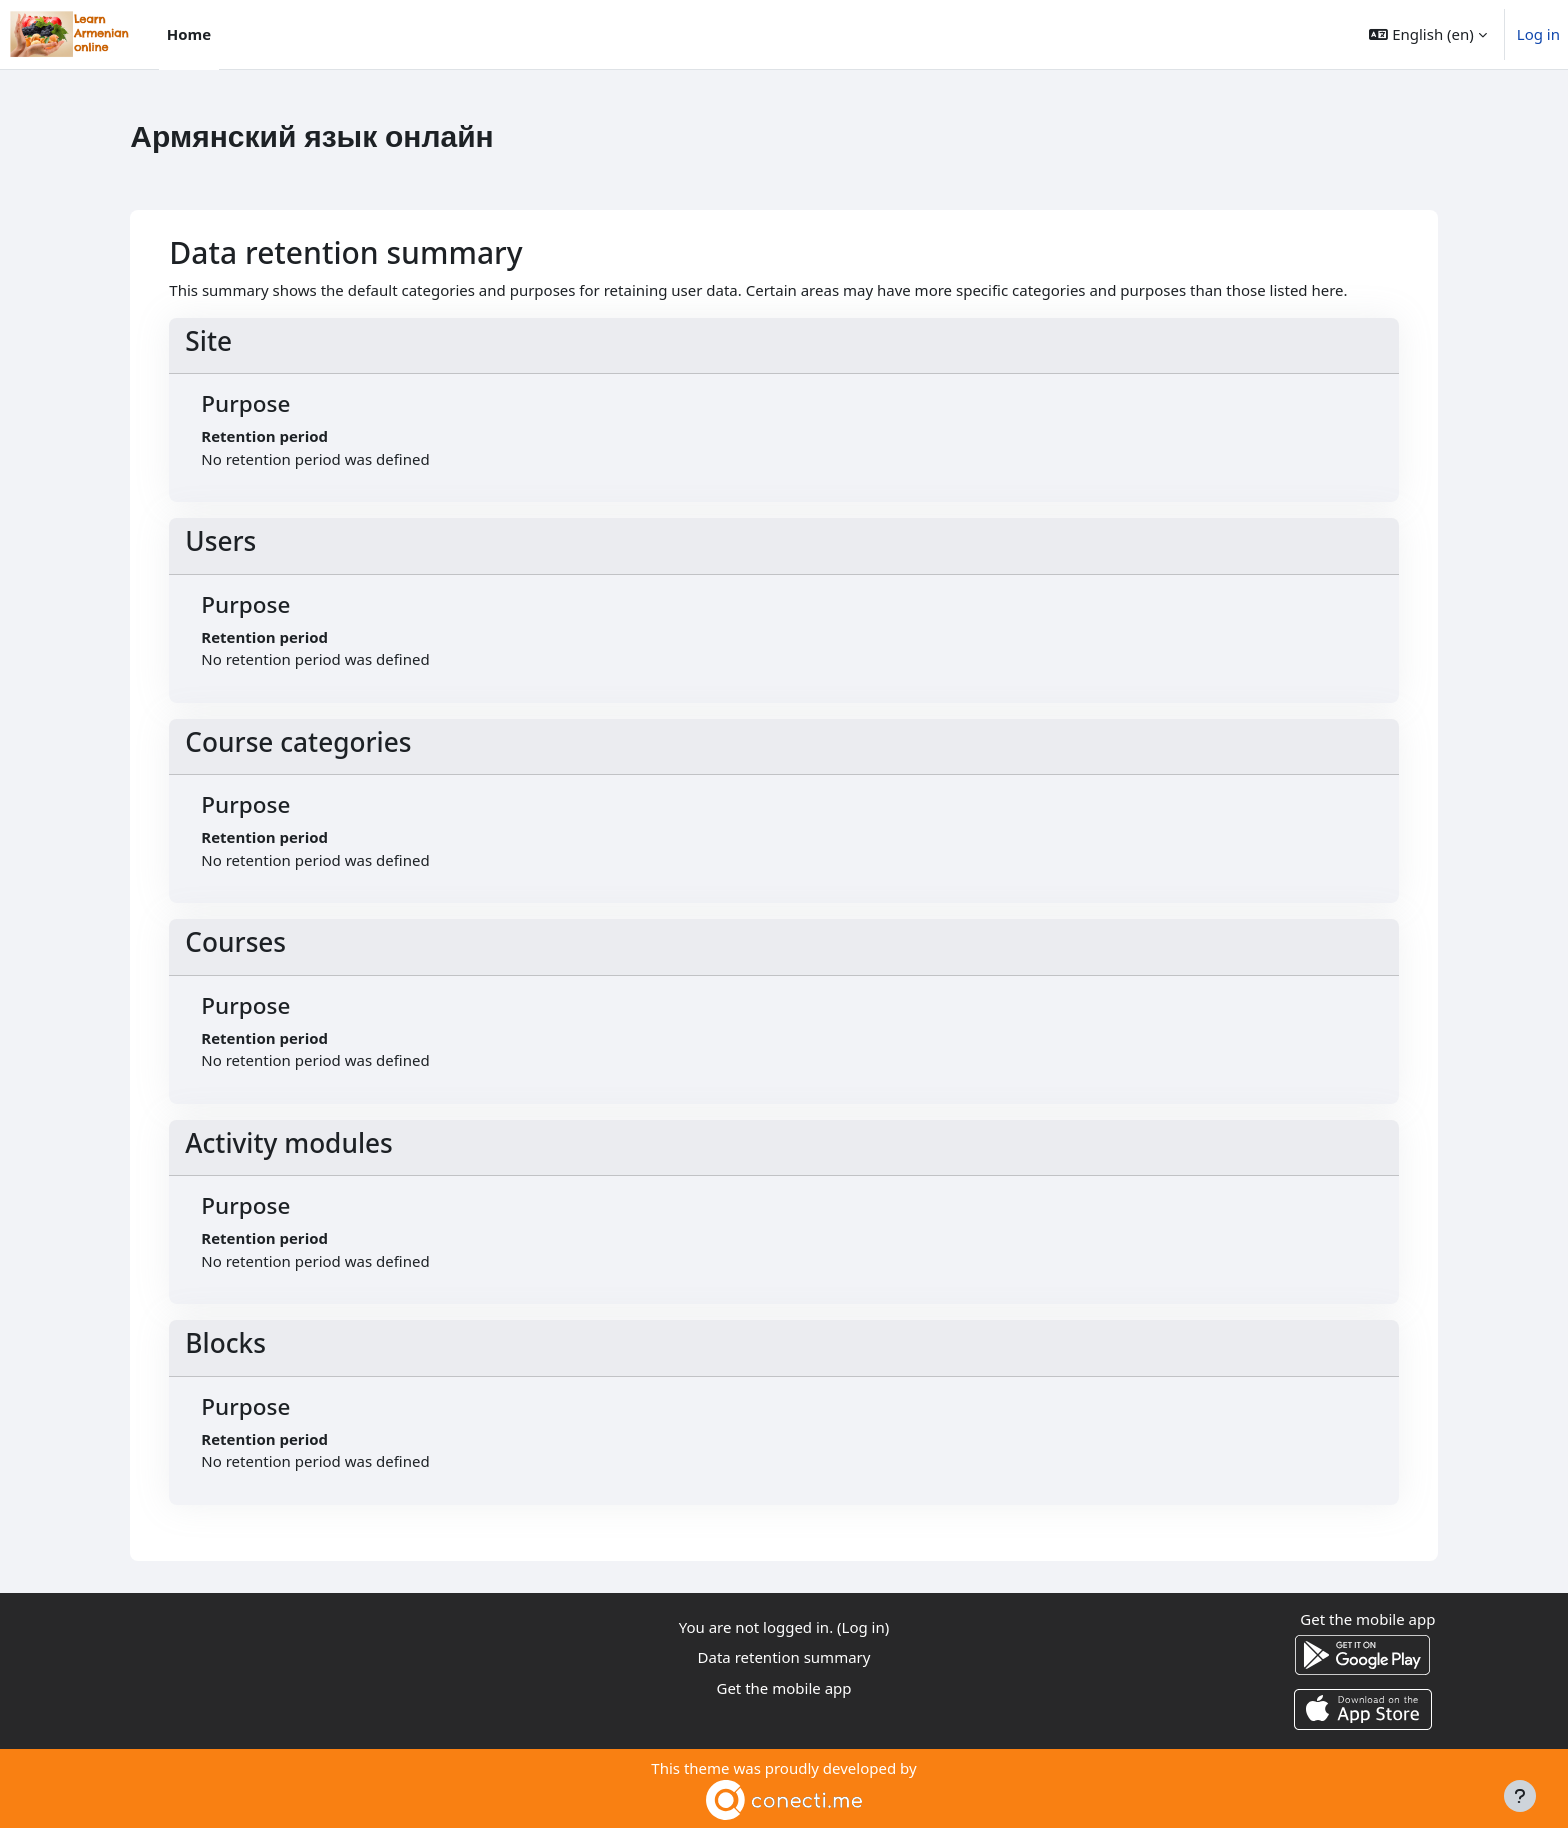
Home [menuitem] (189, 34)
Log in (1538, 34)
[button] (1427, 34)
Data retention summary (784, 1657)
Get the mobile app (783, 1688)
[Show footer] (1520, 1796)
